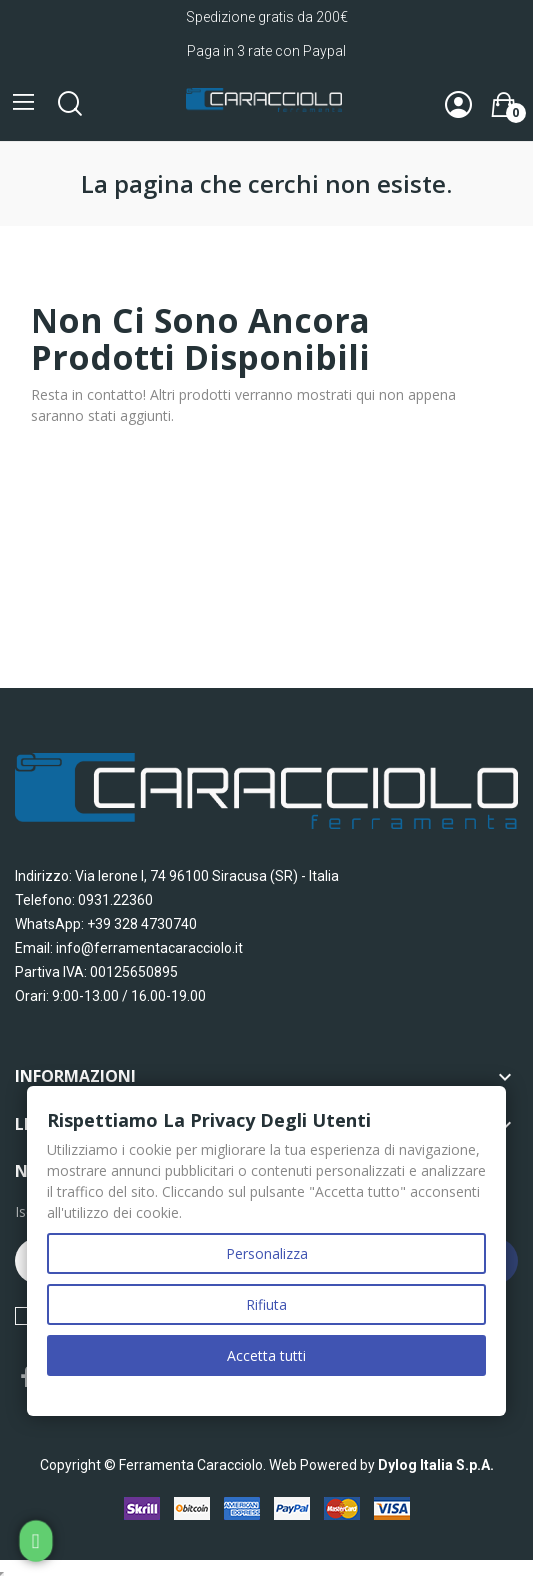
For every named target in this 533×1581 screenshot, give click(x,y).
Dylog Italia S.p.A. (436, 1465)
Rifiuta (266, 1304)
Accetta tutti (266, 1355)
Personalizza (267, 1253)
